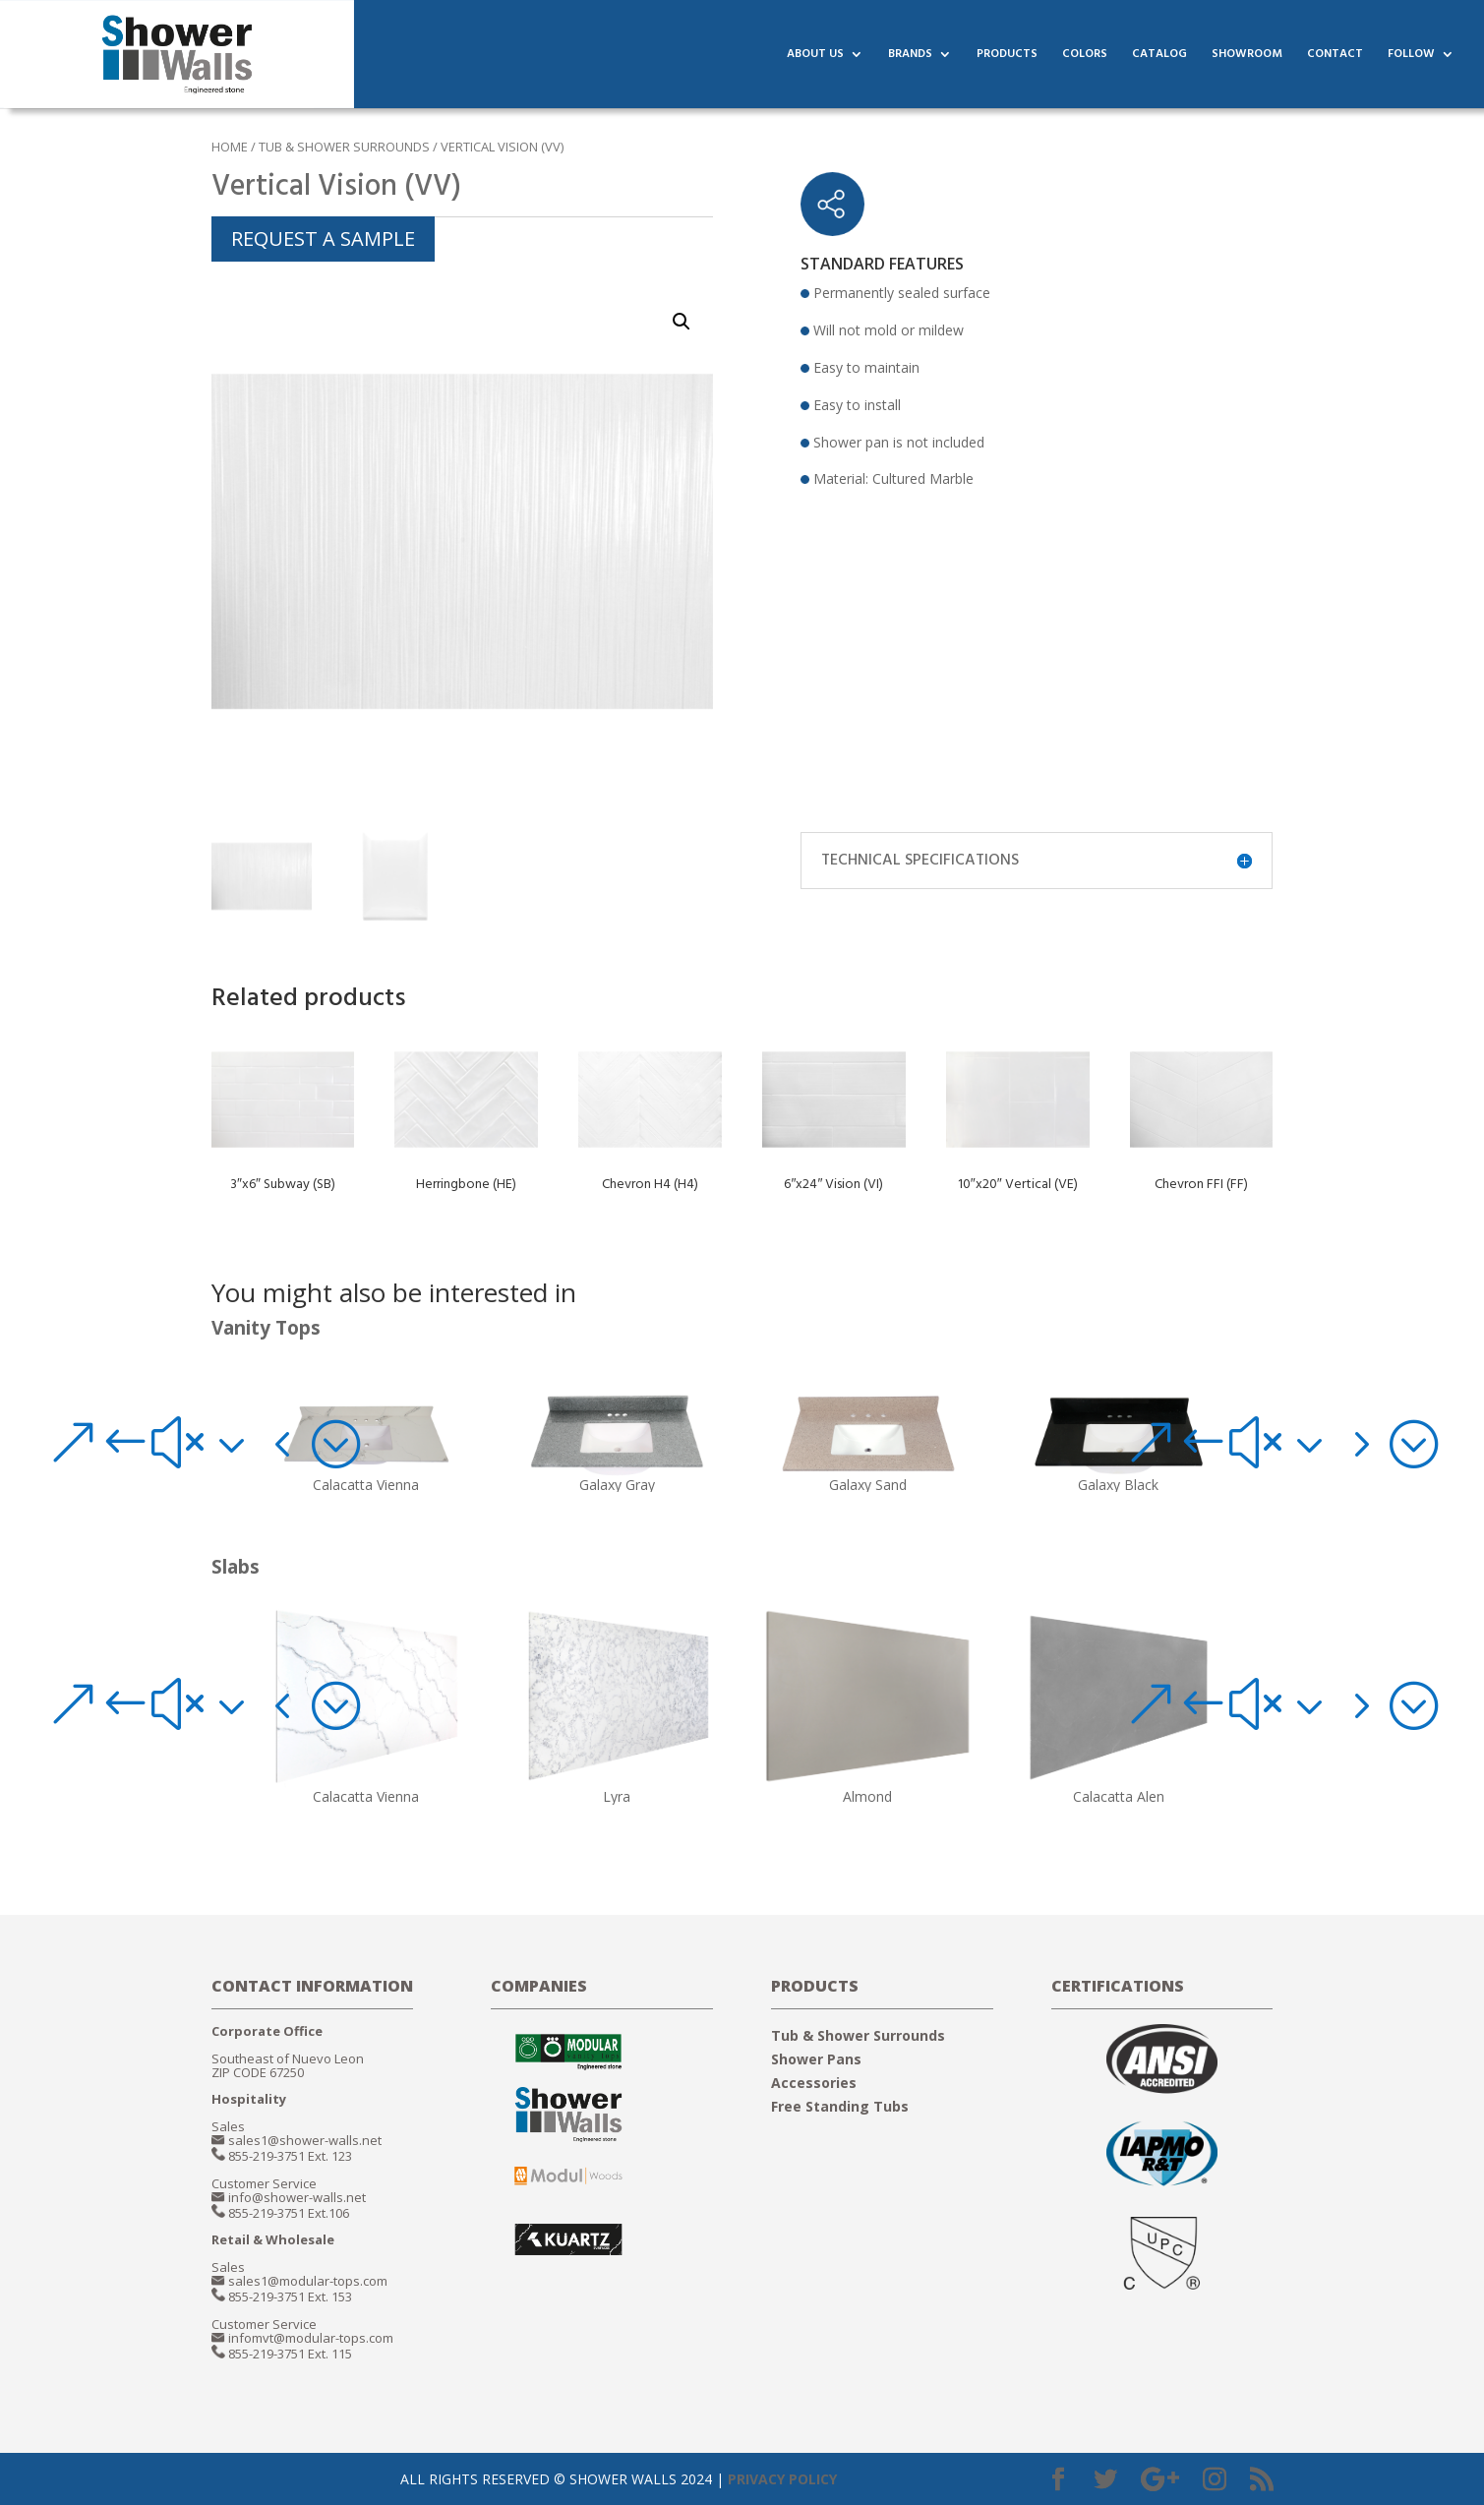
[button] (203, 1443)
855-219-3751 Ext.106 (288, 2213)
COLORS (1084, 55)
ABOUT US (815, 55)
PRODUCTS (1007, 55)
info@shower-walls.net (297, 2197)
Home (229, 146)
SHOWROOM (1247, 55)
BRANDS (910, 55)
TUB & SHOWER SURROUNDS (344, 146)
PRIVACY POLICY (782, 2479)
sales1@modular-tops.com (307, 2281)
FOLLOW (1411, 55)
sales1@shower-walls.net (305, 2140)
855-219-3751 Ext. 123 (290, 2156)
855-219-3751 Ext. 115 (290, 2353)
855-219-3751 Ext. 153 (290, 2296)
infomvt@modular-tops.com (310, 2338)
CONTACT (1335, 55)
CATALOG (1159, 55)
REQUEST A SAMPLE (323, 238)
